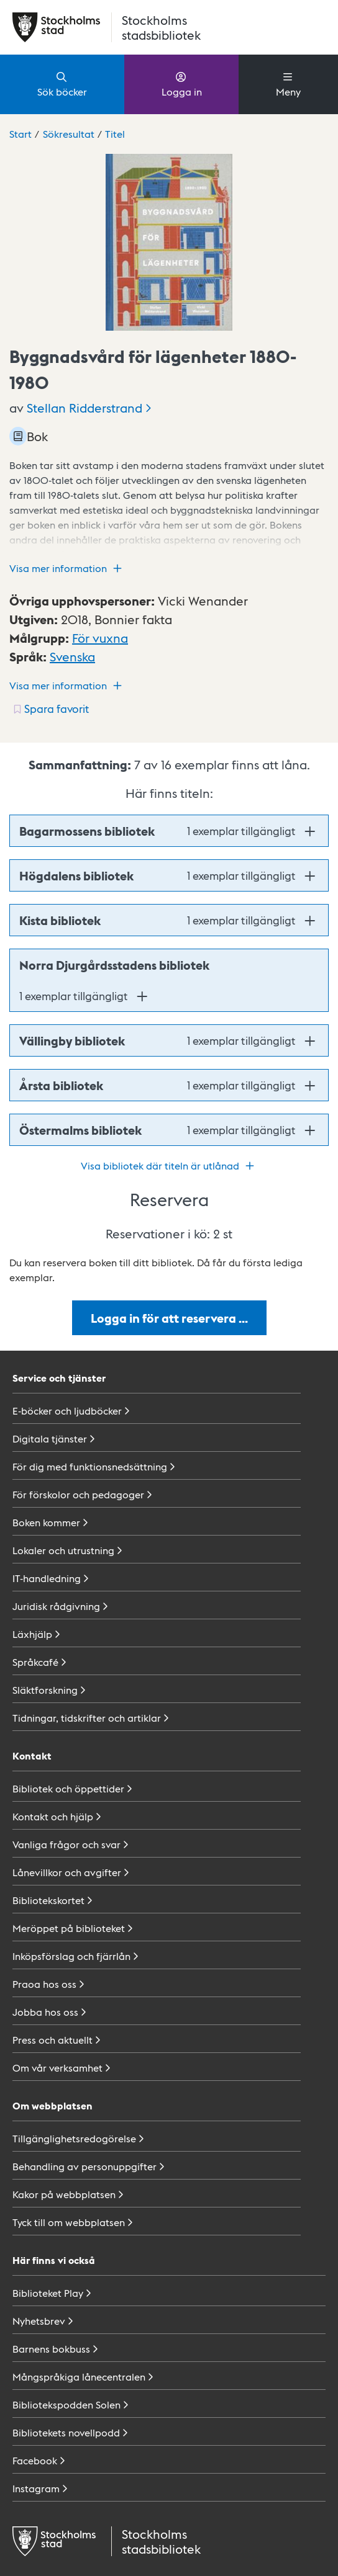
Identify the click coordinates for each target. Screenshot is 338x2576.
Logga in (182, 83)
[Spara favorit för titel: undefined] (50, 708)
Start (20, 133)
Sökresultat (68, 133)
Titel (115, 133)
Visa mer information (67, 568)
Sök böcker (62, 83)
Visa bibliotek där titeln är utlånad (169, 1165)
